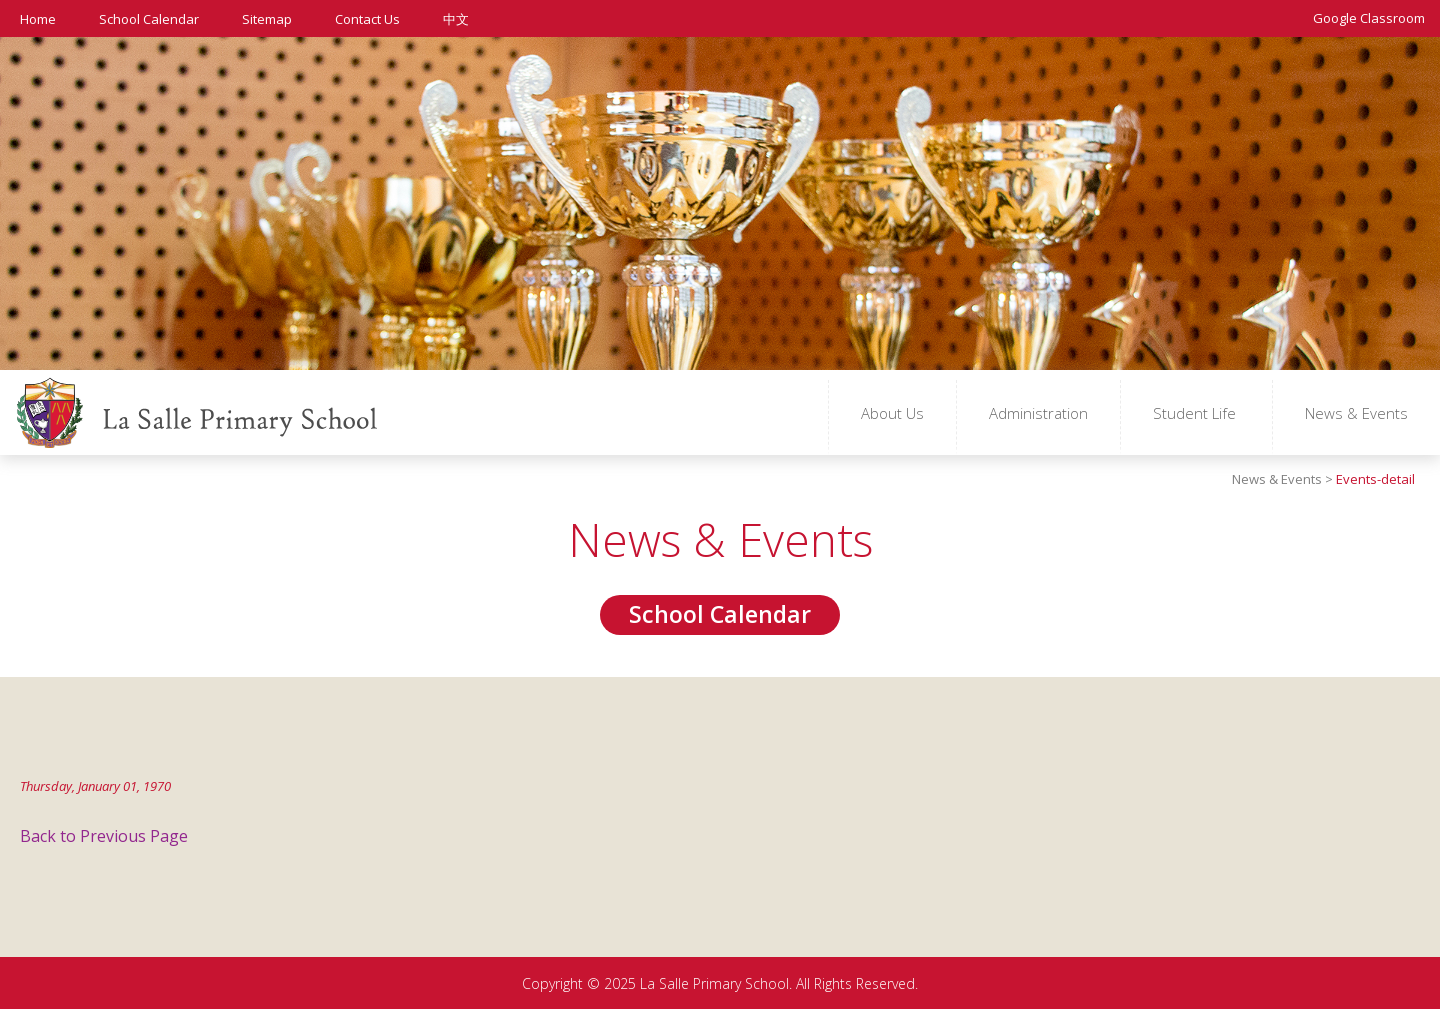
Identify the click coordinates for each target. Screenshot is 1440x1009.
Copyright (552, 983)
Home (38, 18)
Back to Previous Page (104, 836)
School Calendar (149, 18)
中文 (456, 18)
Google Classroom (1369, 17)
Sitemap (267, 18)
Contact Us (367, 18)
